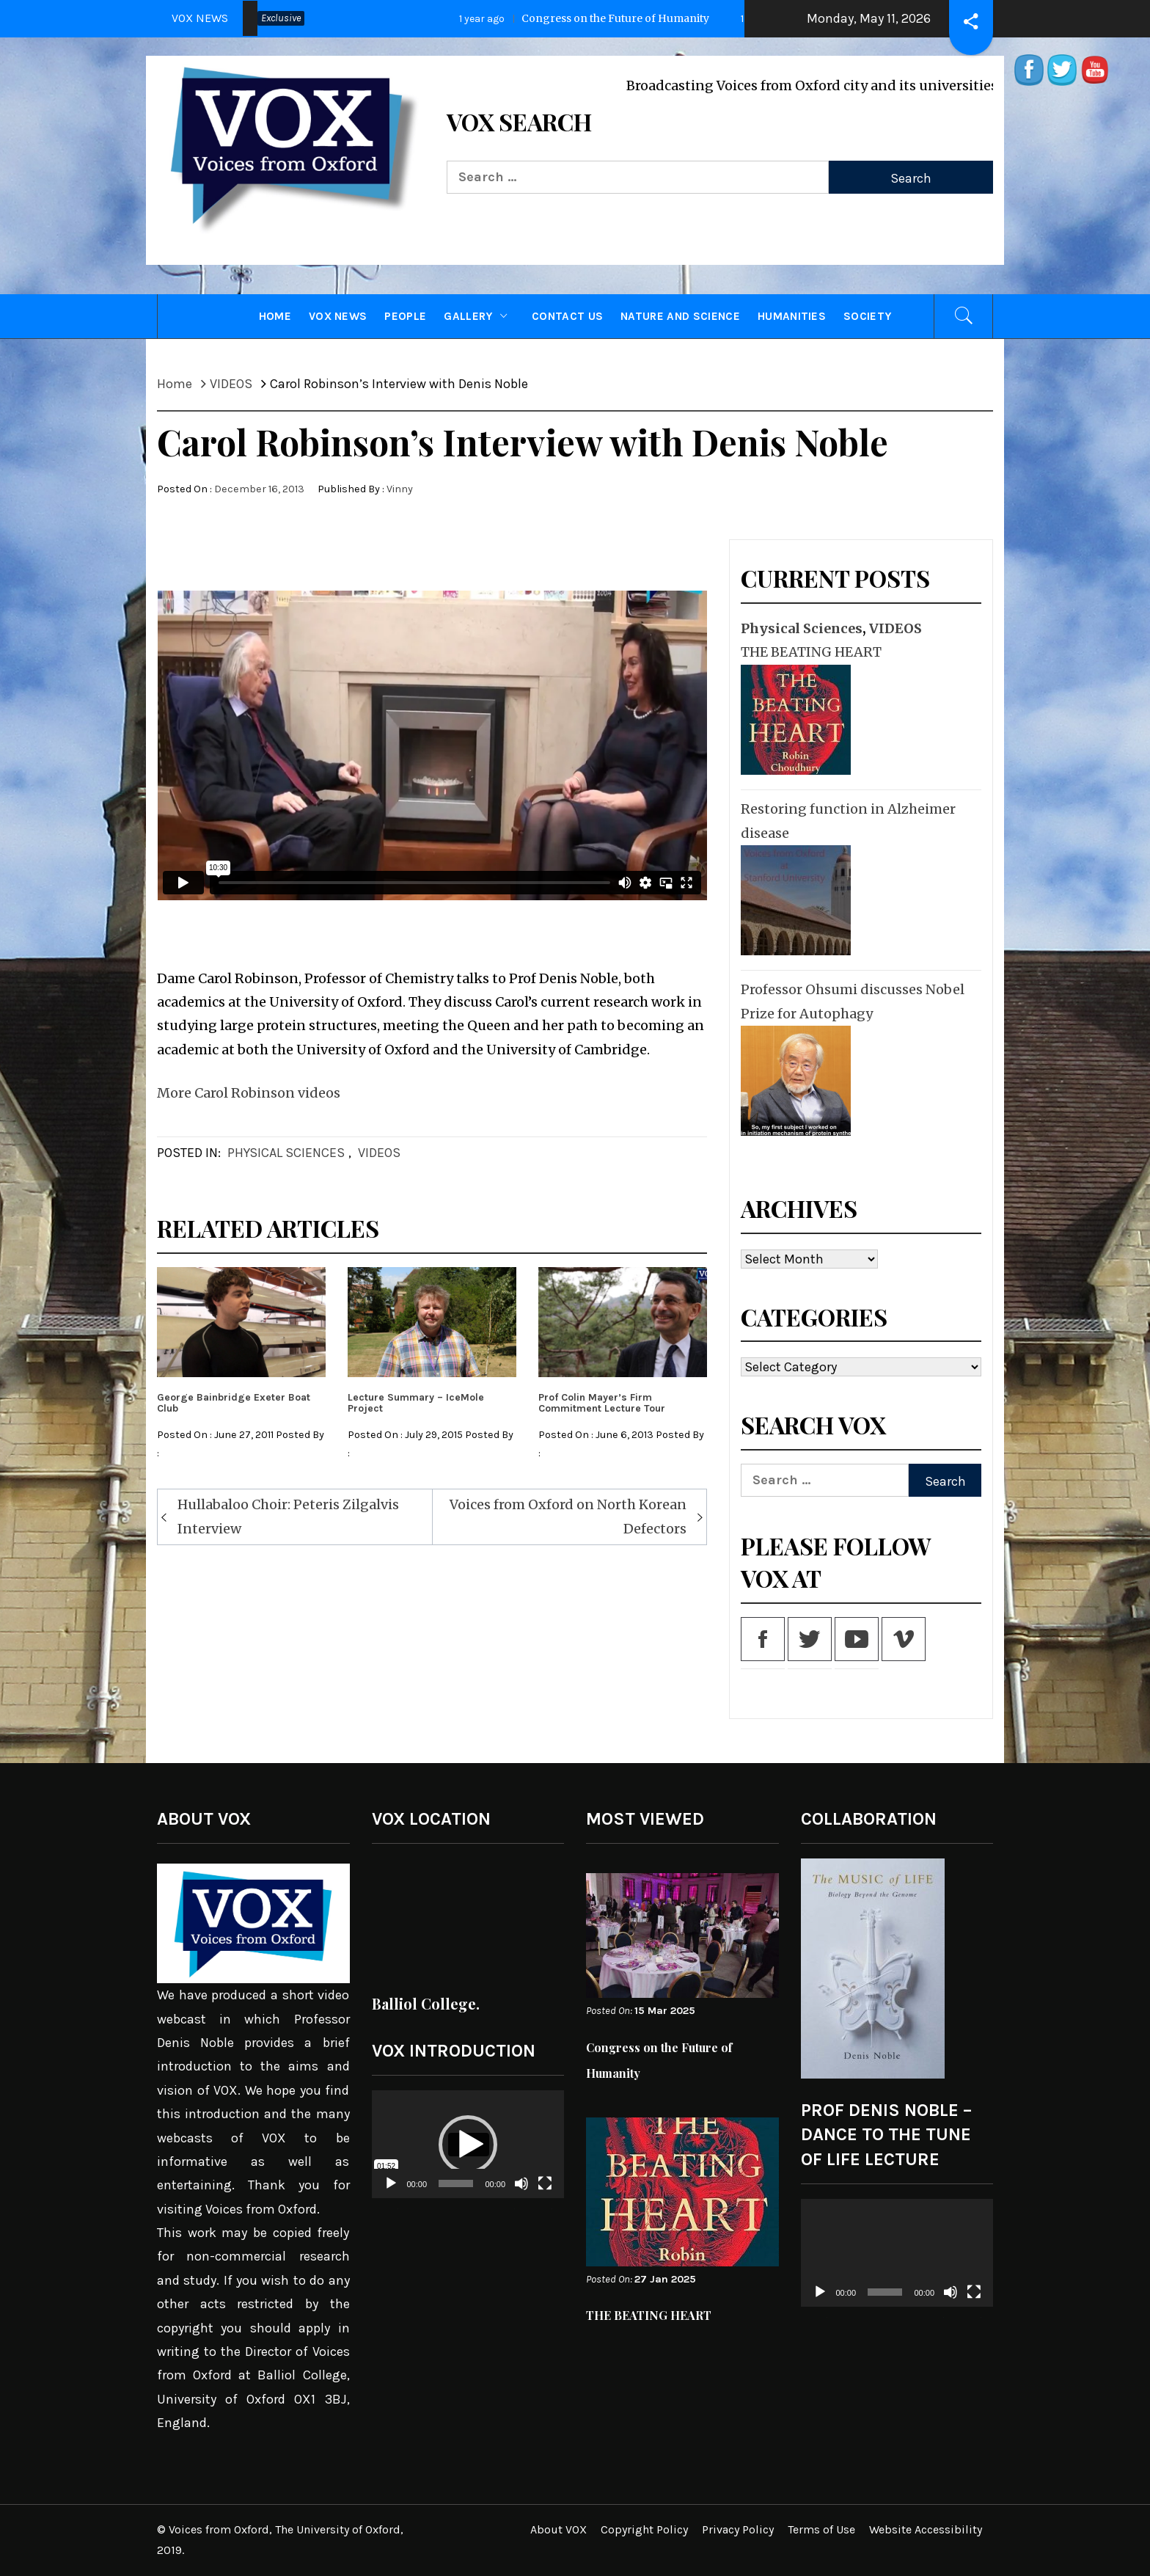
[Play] (391, 2192)
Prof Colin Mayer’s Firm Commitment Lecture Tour (601, 1403)
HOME (275, 316)
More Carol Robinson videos (248, 1092)
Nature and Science (680, 316)
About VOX (558, 2529)
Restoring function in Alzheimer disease (848, 820)
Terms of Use (821, 2529)
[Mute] (521, 2192)
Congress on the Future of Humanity (608, 18)
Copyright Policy (644, 2529)
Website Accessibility (925, 2529)
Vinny (400, 489)
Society (867, 316)
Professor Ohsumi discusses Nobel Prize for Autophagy (852, 1001)
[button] (468, 2144)
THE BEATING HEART (811, 651)
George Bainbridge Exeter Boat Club (233, 1403)
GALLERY (479, 316)
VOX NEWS (338, 316)
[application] (468, 2144)
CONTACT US (567, 316)
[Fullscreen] (545, 2192)
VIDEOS (379, 1153)
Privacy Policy (738, 2529)
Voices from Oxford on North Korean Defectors (568, 1516)
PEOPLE (405, 316)
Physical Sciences (286, 1153)
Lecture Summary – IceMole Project (416, 1403)
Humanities (792, 316)
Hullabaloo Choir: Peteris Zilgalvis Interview (288, 1516)
